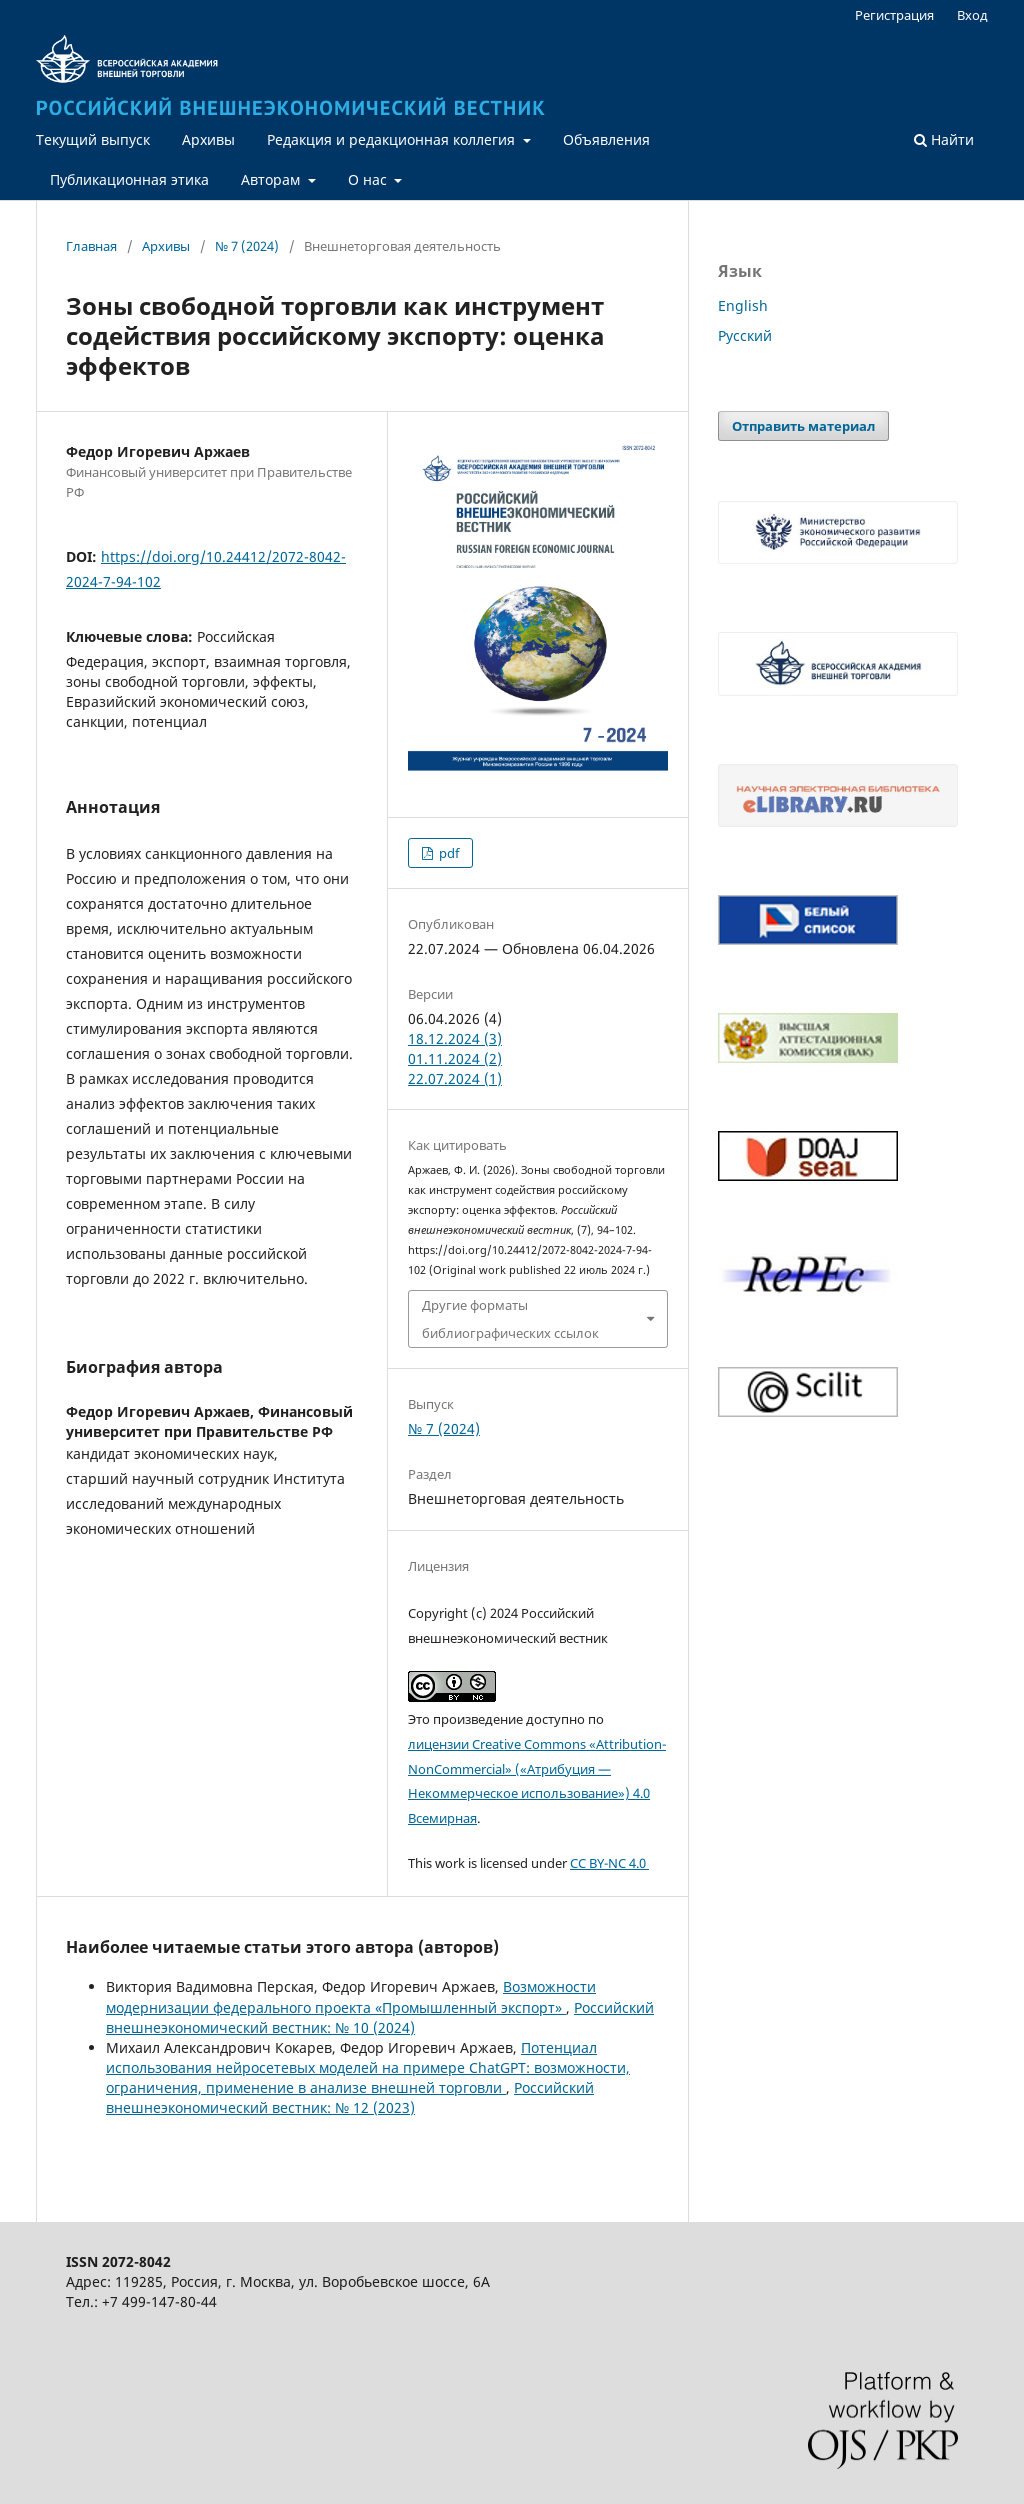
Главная (91, 246)
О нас (369, 179)
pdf (447, 853)
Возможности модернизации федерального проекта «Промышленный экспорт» (351, 1996)
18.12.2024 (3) (455, 1038)
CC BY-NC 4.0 (609, 1863)
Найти (944, 139)
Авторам (272, 179)
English (743, 305)
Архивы (208, 139)
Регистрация (894, 15)
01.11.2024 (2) (455, 1058)
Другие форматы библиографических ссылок (510, 1319)
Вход (972, 15)
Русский (745, 335)
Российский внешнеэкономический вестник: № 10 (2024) (380, 2017)
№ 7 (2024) (247, 246)
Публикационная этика (129, 179)
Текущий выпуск (93, 139)
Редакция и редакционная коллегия (393, 139)
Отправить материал (803, 426)
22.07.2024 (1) (455, 1078)
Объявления (606, 139)
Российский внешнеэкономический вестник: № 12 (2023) (350, 2097)
